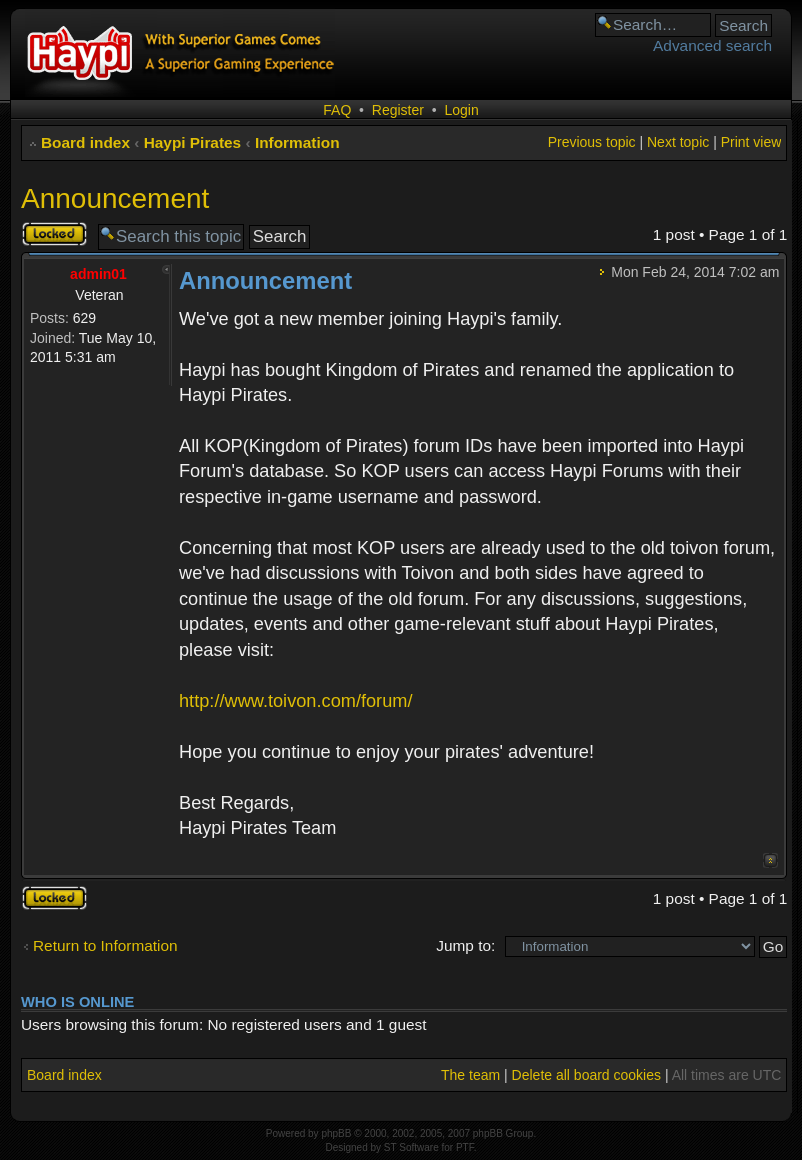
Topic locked (54, 234)
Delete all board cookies (586, 1075)
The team (470, 1075)
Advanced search (712, 45)
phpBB (336, 1133)
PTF (465, 1147)
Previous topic (592, 142)
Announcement (115, 198)
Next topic (678, 142)
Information (297, 142)
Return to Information (105, 945)
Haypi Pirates (193, 142)
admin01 (98, 274)
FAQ (337, 110)
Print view (751, 142)
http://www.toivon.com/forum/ (296, 701)
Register (398, 110)
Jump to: (465, 945)
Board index (85, 142)
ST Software (411, 1147)
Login (461, 110)
